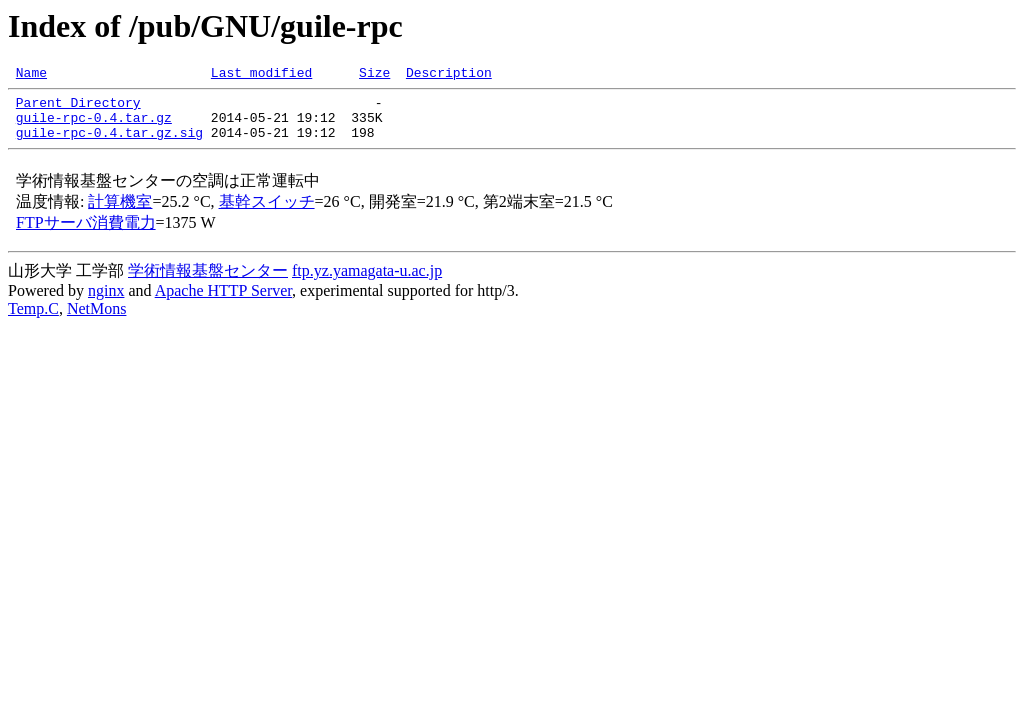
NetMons (97, 320)
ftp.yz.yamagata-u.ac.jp (367, 282)
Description (449, 75)
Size (374, 75)
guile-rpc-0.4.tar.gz (94, 126)
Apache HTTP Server (223, 302)
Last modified (261, 75)
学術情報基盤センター (208, 282)
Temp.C (33, 320)
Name (31, 75)
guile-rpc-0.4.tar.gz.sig (109, 144)
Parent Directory (78, 108)
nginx (106, 302)
